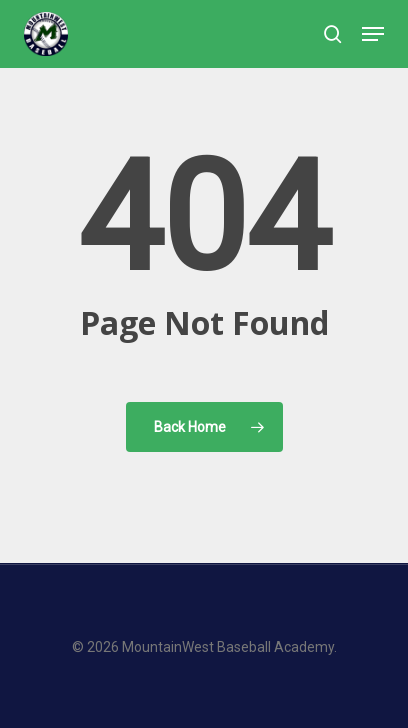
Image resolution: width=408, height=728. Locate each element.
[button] (373, 34)
